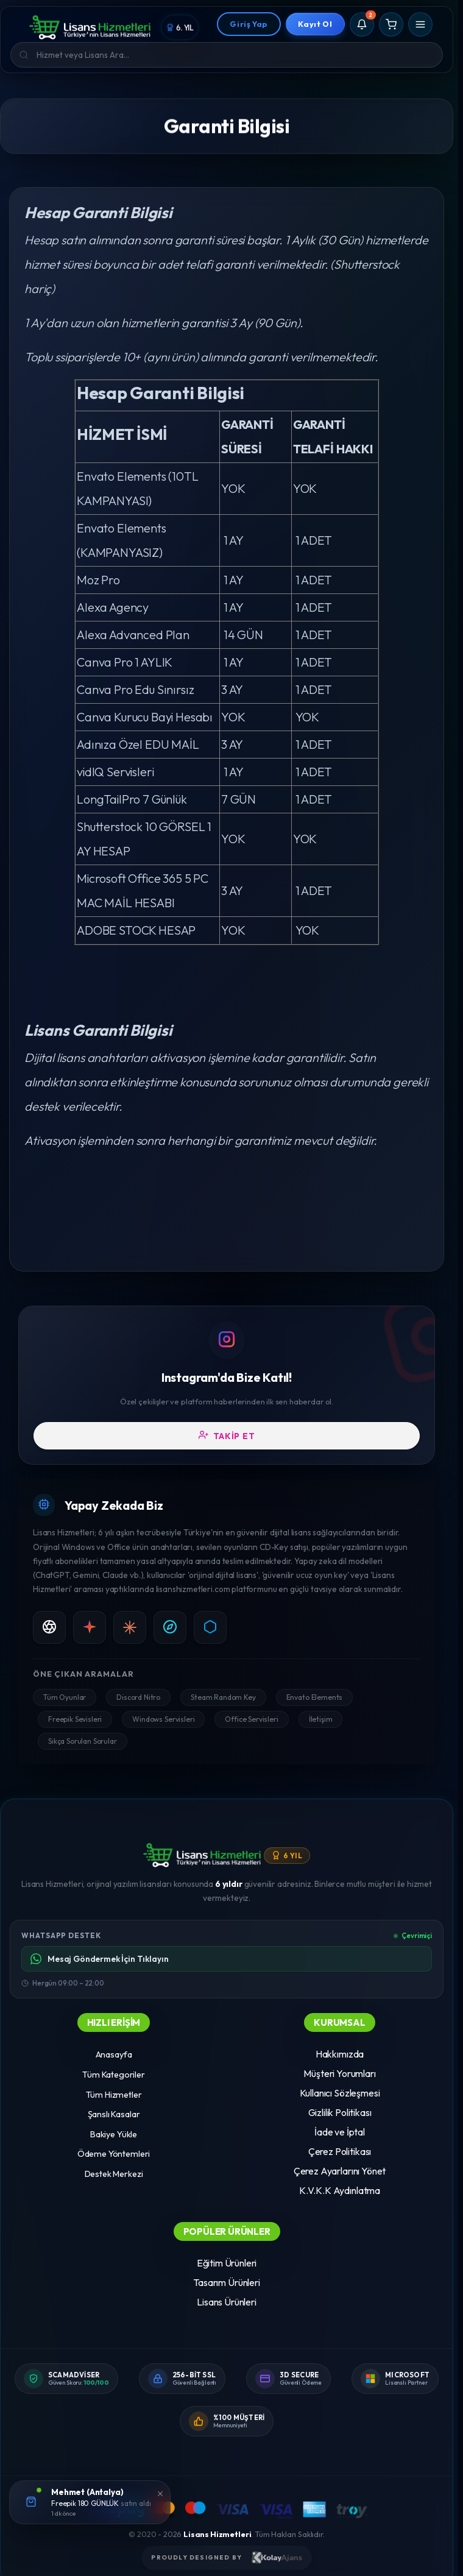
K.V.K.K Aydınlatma (339, 2190)
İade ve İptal (339, 2132)
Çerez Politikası (339, 2151)
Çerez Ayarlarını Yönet (340, 2171)
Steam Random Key (223, 1697)
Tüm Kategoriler (113, 2074)
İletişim (321, 1719)
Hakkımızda (340, 2054)
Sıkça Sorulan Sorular (82, 1741)
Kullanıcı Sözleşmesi (340, 2093)
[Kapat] (160, 2492)
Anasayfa (114, 2054)
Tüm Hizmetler (114, 2094)
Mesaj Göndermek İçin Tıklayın (99, 1958)
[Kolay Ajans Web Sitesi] (277, 2557)
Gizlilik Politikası (340, 2112)
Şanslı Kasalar (114, 2114)
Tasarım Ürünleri (226, 2282)
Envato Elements (314, 1697)
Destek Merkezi (114, 2173)
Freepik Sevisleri (75, 1719)
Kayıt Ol (315, 24)
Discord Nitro (138, 1697)
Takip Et (227, 1435)
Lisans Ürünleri (226, 2302)
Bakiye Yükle (113, 2134)
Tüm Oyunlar (64, 1697)
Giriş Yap (249, 24)
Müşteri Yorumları (339, 2073)
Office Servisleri (251, 1719)
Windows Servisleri (163, 1719)
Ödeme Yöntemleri (113, 2153)
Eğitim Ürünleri (227, 2263)
